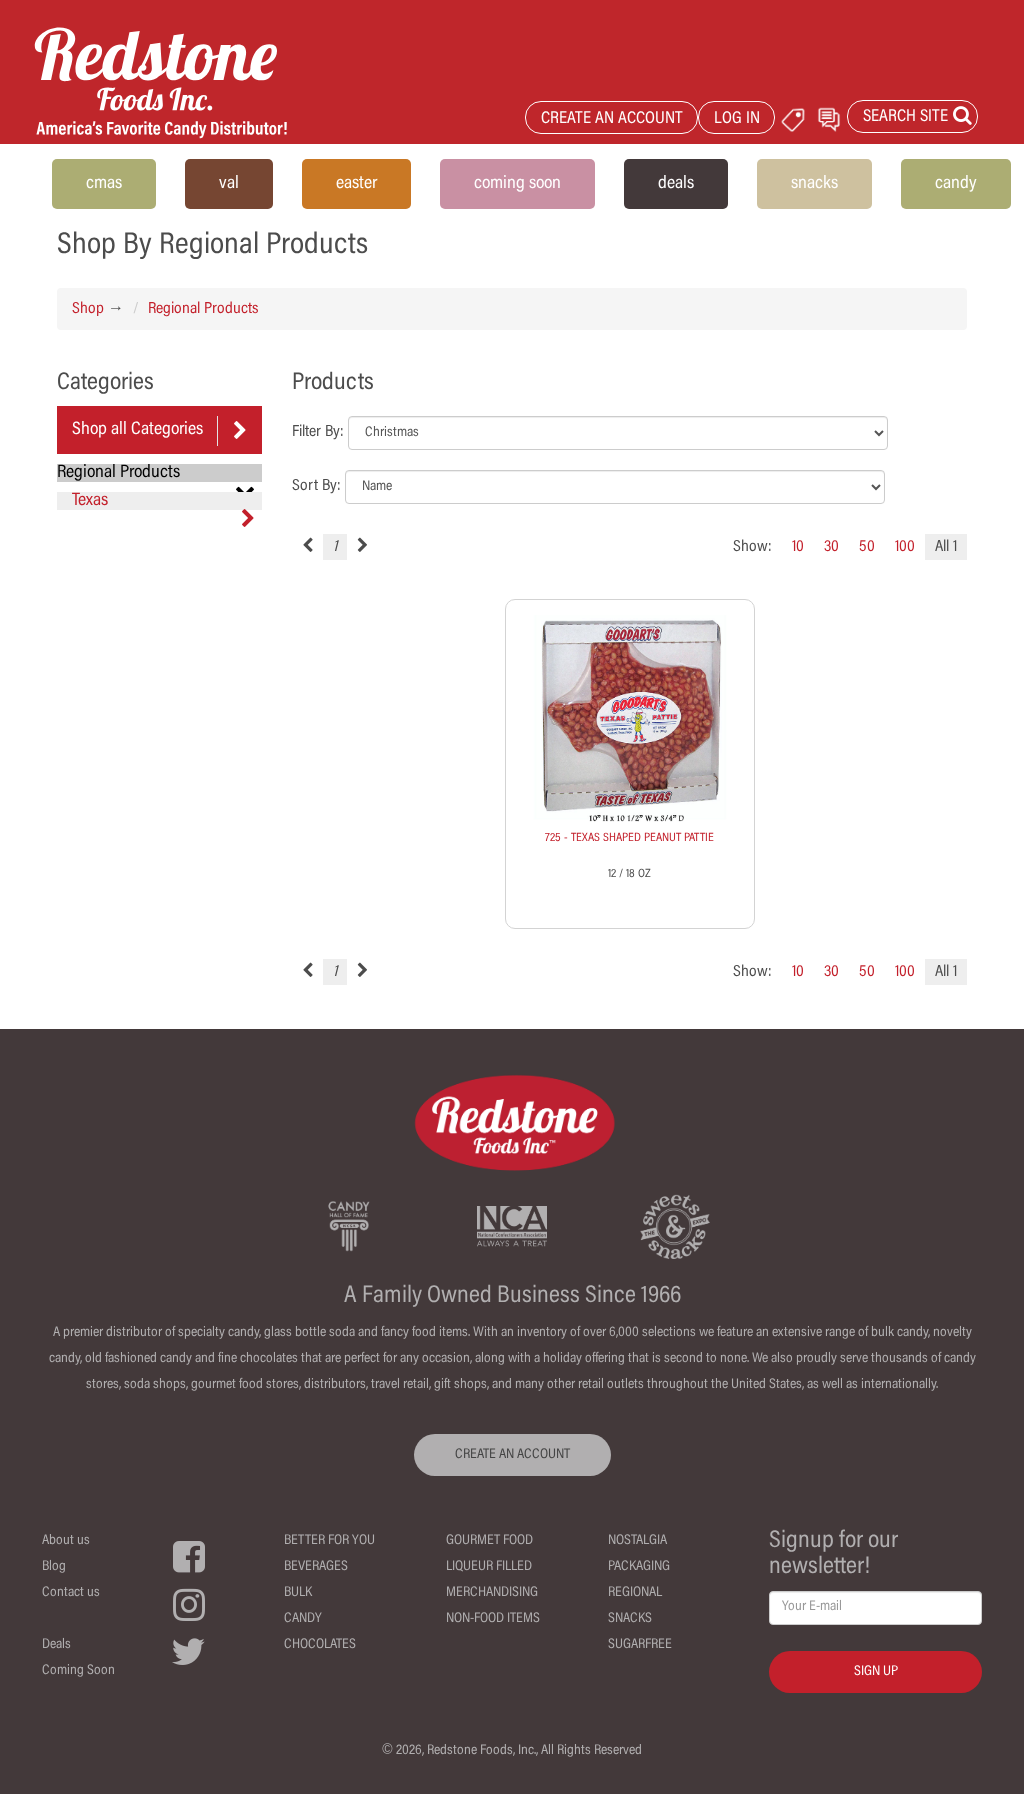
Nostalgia (637, 1541)
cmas (104, 184)
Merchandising (492, 1593)
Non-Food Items (493, 1619)
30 (831, 547)
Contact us (71, 1593)
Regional (635, 1593)
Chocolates (320, 1645)
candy (956, 184)
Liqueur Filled (489, 1567)
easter (356, 184)
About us (66, 1541)
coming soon (517, 184)
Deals (56, 1645)
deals (676, 184)
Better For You (329, 1541)
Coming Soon (78, 1671)
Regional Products (203, 309)
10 (798, 547)
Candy (303, 1619)
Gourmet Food (489, 1541)
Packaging (639, 1567)
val (229, 184)
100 (905, 547)
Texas (163, 501)
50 (867, 547)
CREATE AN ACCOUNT (612, 119)
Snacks (630, 1619)
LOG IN (737, 119)
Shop (88, 309)
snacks (814, 184)
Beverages (316, 1567)
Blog (54, 1567)
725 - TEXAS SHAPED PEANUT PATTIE (629, 838)
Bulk (298, 1593)
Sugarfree (640, 1645)
